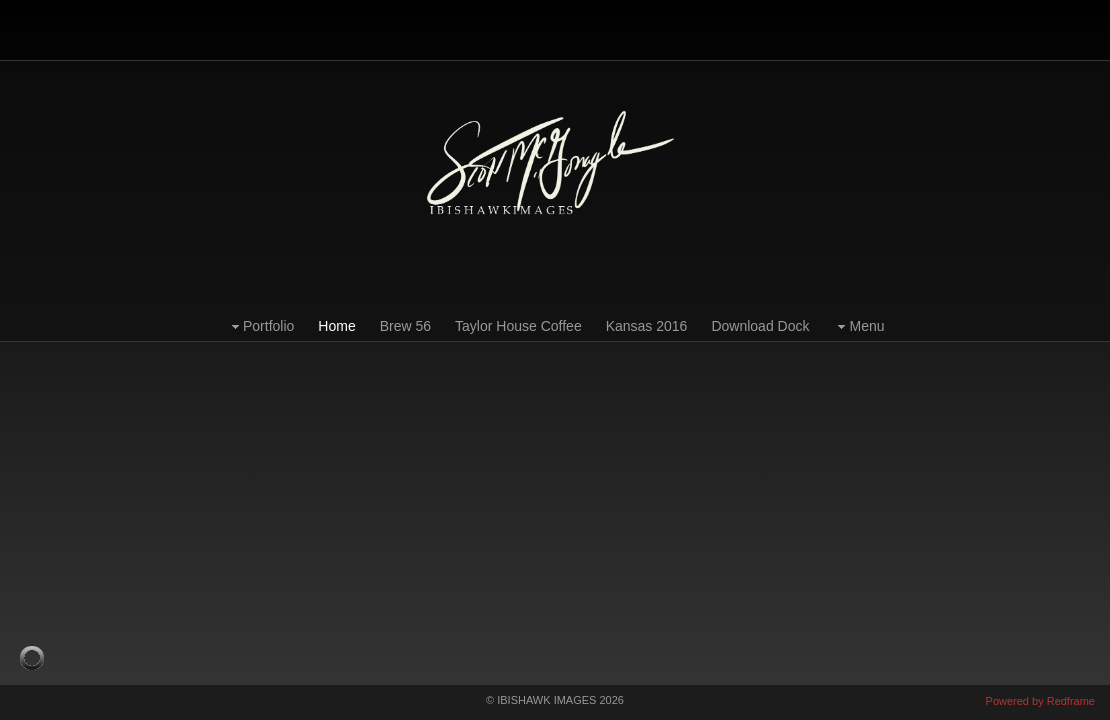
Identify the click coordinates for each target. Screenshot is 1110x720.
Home (336, 326)
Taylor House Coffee (518, 326)
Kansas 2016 (647, 326)
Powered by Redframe (1040, 701)
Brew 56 (405, 326)
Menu (858, 326)
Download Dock (760, 326)
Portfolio (260, 326)
